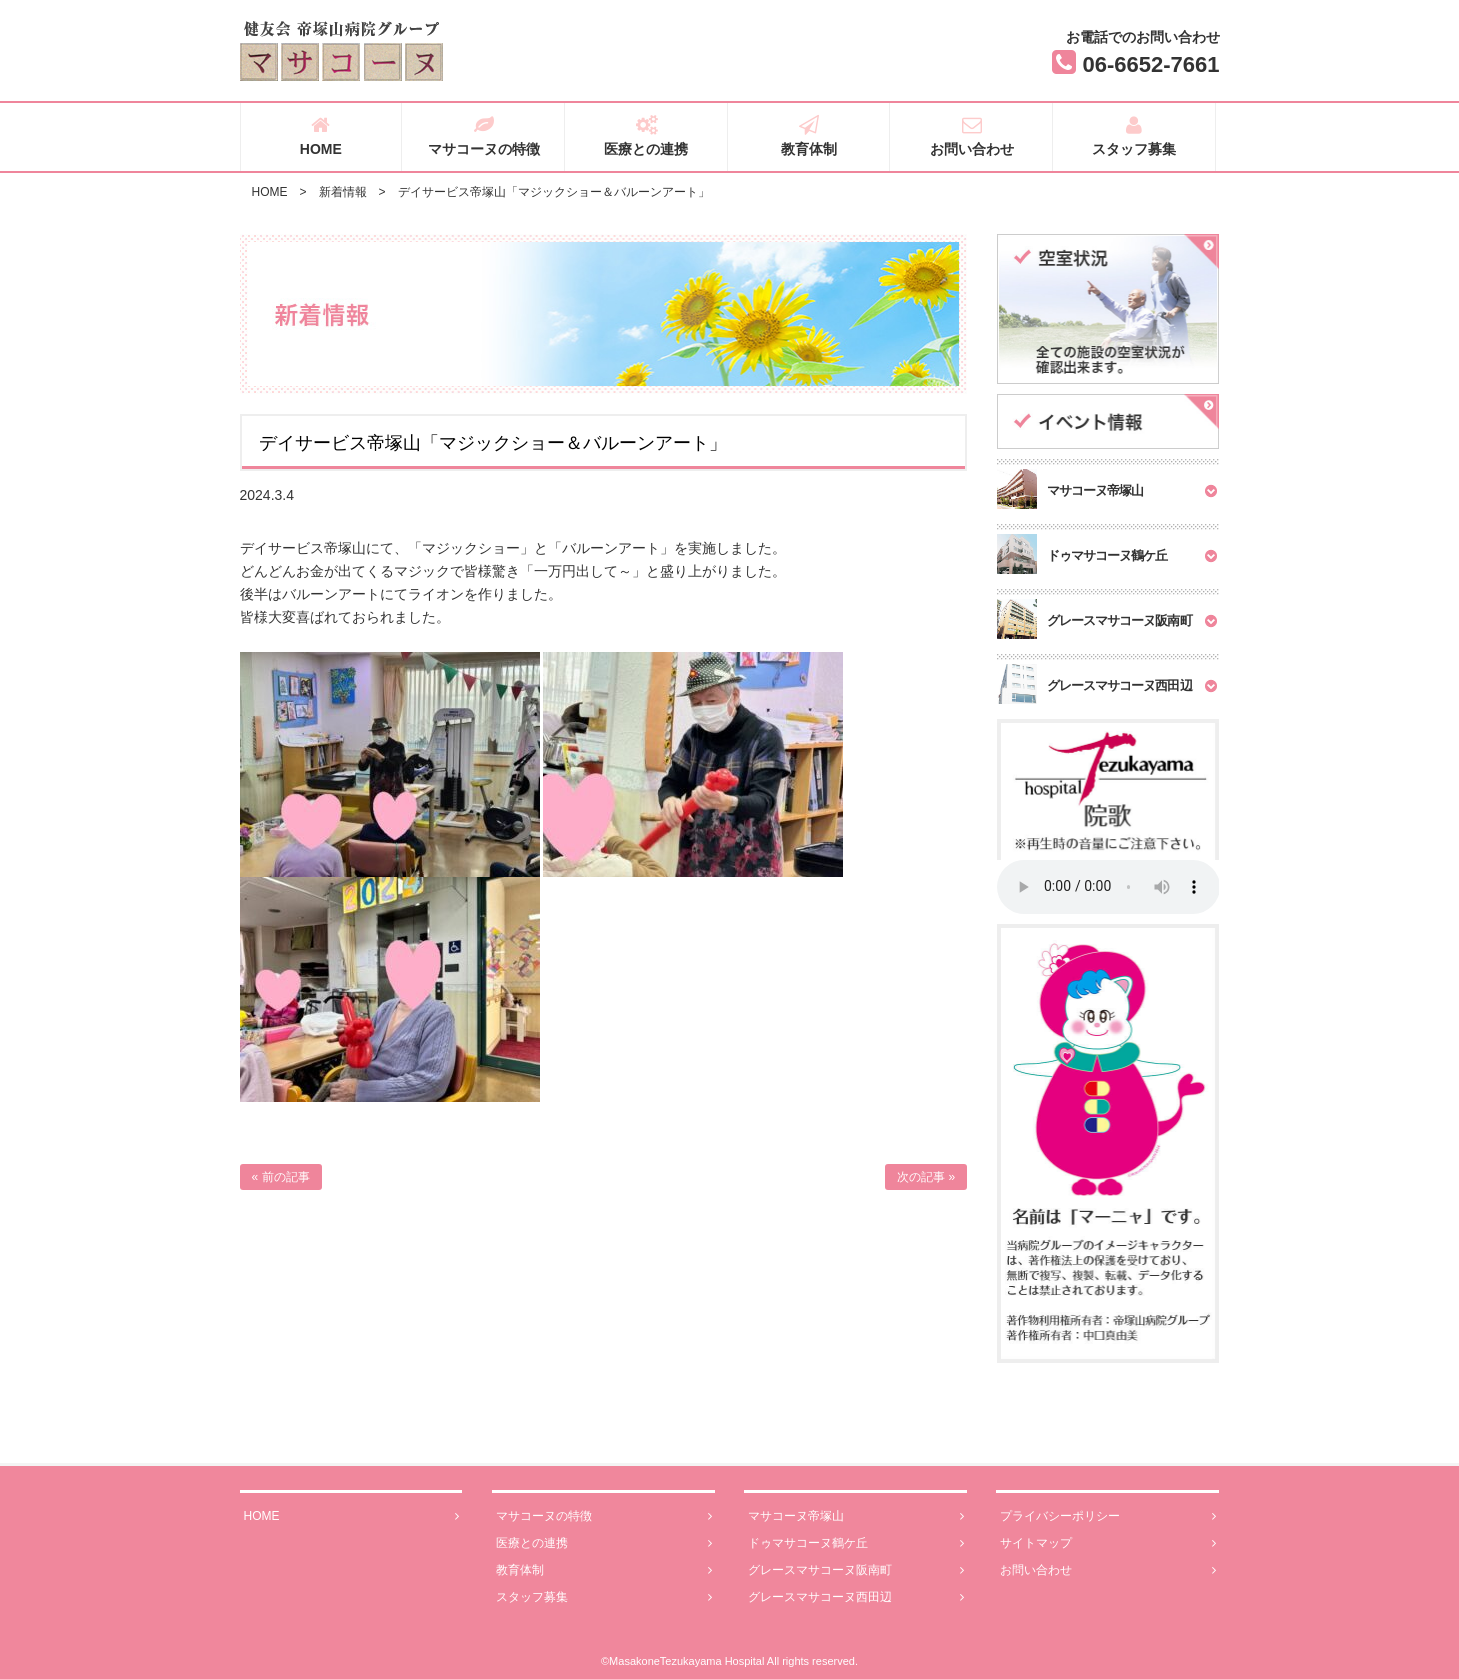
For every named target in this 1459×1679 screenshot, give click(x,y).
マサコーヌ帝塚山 (856, 1516)
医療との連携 (646, 136)
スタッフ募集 (1134, 136)
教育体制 (809, 136)
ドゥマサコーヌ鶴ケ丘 (856, 1543)
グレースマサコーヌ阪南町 (856, 1570)
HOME (321, 136)
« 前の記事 (281, 1177)
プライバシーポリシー (1108, 1516)
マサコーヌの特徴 (483, 136)
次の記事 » (926, 1177)
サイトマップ (1108, 1543)
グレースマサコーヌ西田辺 (856, 1597)
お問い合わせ (971, 136)
